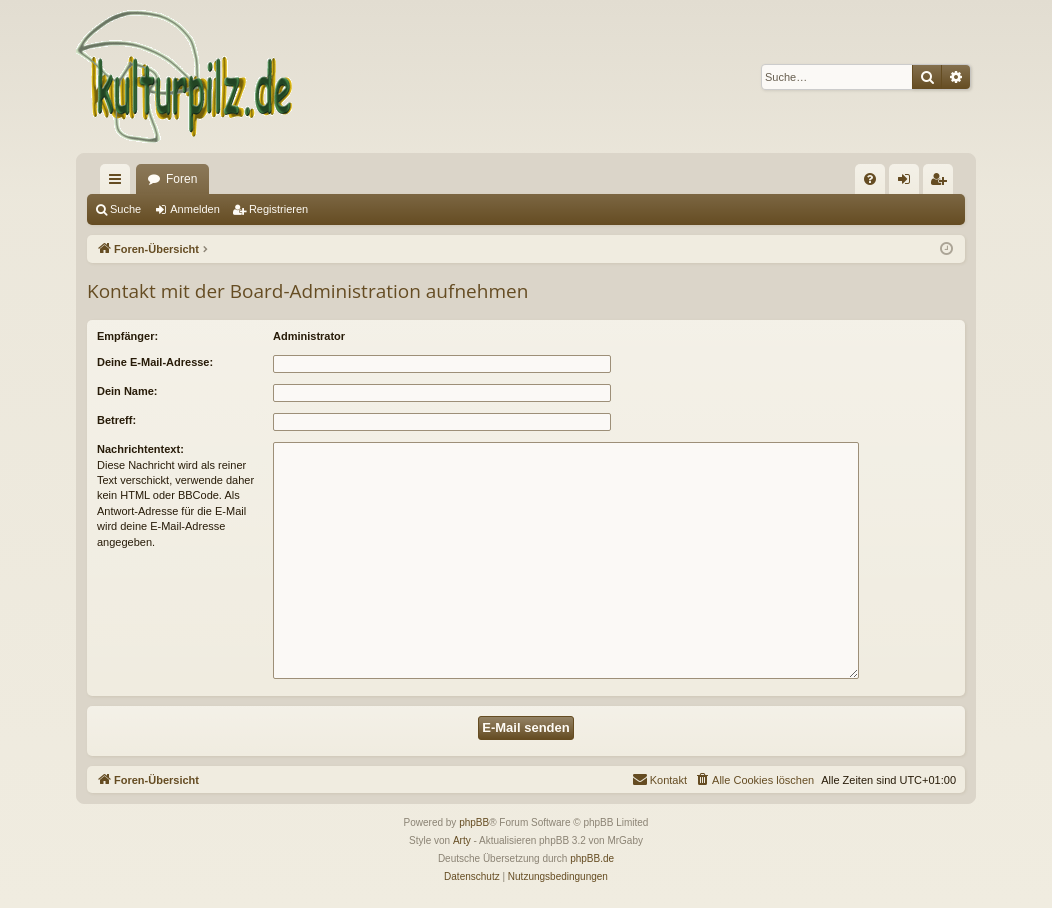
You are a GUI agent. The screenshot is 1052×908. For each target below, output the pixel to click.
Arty (462, 840)
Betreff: (116, 420)
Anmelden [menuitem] (908, 183)
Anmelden (195, 209)
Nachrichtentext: (140, 449)
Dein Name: (127, 391)
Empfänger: (127, 336)
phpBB (474, 822)
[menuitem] (870, 179)
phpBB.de (592, 858)
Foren (181, 179)
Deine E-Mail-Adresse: (155, 362)
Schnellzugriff (119, 183)
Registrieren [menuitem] (942, 183)
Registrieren (278, 209)
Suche (125, 209)
